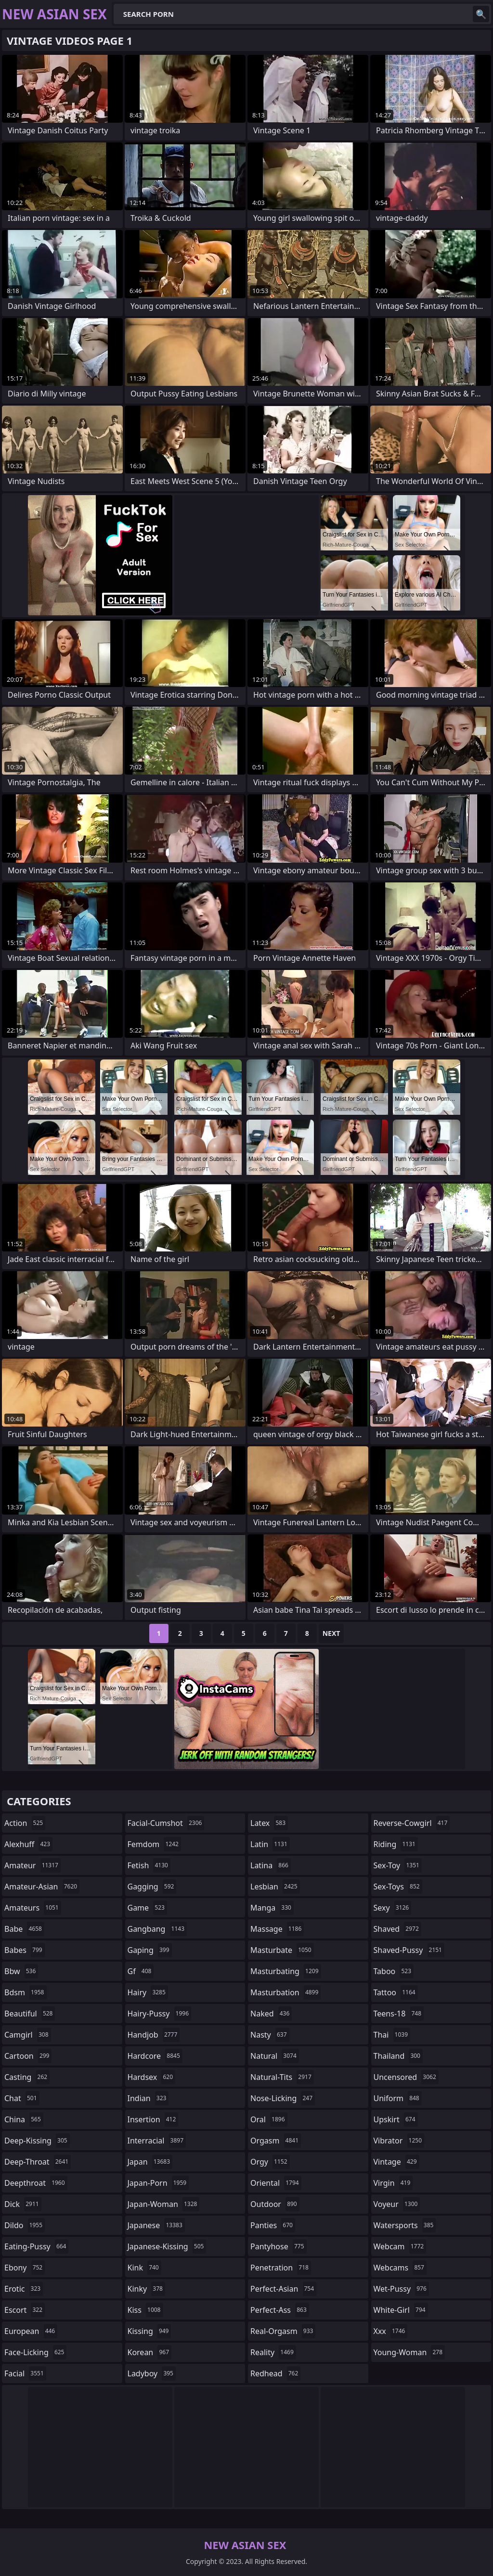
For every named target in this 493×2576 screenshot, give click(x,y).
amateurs (32, 1907)
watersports (405, 2225)
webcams (400, 2267)
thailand (398, 2056)
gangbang (157, 1929)
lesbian (275, 1886)
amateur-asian (41, 1886)
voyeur (397, 2204)
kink (144, 2267)
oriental (275, 2183)
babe (24, 1929)
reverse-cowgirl (412, 1823)
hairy (148, 1992)
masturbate (282, 1950)
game (147, 1907)
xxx (391, 2331)
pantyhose (278, 2246)
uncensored (406, 2077)
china (23, 2119)
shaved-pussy (409, 1950)
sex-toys (398, 1886)
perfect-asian (283, 2289)
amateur (32, 1865)
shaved (397, 1929)
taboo (394, 1971)
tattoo (396, 1992)
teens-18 (399, 2013)
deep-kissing (37, 2140)
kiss (145, 2310)
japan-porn (158, 2183)
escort (24, 2310)
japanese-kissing (167, 2246)
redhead (275, 2373)
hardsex (152, 2077)
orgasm (275, 2140)
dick (22, 2204)
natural (274, 2056)
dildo (24, 2225)
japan (150, 2162)
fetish (149, 1865)
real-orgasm (282, 2331)
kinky (146, 2289)
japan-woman (164, 2204)
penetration (280, 2267)
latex (269, 1823)
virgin (393, 2183)
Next (331, 1633)
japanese (156, 2225)
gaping (150, 1950)
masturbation (285, 1992)
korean (150, 2352)
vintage (396, 2162)
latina (270, 1865)
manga (272, 1907)
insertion (153, 2119)
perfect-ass (279, 2310)
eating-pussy (36, 2246)
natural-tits (282, 2077)
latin (270, 1844)
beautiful (29, 2013)
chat (21, 2098)
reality (273, 2352)
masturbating (285, 1971)
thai (392, 2035)
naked (271, 2013)
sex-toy (398, 1865)
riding (396, 1844)
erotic (23, 2289)
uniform (398, 2098)
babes (24, 1950)
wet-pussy (401, 2289)
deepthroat (35, 2183)
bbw (21, 1971)
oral (268, 2119)
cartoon (28, 2056)
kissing (149, 2331)
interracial (157, 2140)
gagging (152, 1886)
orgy (270, 2162)
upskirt (396, 2119)
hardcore (155, 2056)
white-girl (401, 2310)
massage (277, 1929)
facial (25, 2373)
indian (148, 2098)
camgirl (27, 2035)
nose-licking (282, 2098)
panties (272, 2225)
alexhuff (28, 1844)
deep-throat (37, 2162)
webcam (400, 2246)
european (30, 2331)
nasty (269, 2035)
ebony (24, 2267)
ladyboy (152, 2373)
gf (141, 1971)
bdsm (25, 1992)
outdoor (274, 2204)
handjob (154, 2035)
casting (27, 2077)
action (24, 1823)
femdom (154, 1844)
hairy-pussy (160, 2013)
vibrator (399, 2140)
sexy (393, 1907)
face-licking (35, 2352)
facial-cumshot (166, 1823)
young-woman (409, 2352)
